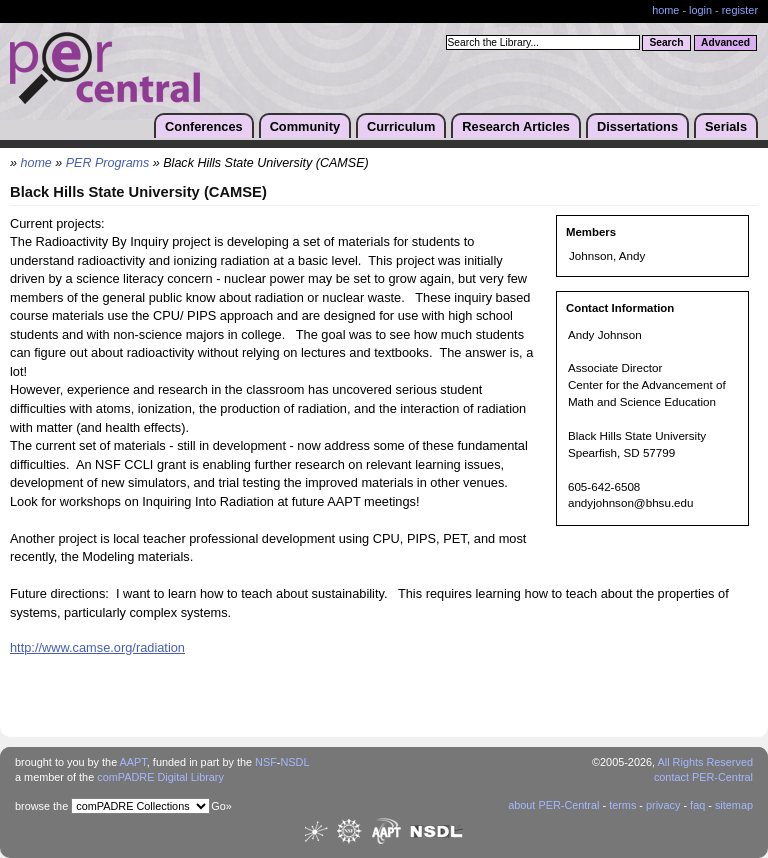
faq (697, 805)
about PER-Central (553, 805)
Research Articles (516, 126)
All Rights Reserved (706, 762)
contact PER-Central (703, 777)
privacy (663, 805)
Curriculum (401, 126)
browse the (41, 806)
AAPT (133, 762)
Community (305, 126)
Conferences (204, 126)
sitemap (734, 805)
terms (622, 805)
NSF (266, 762)
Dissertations (637, 126)
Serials (726, 126)
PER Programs (108, 163)
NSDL (294, 762)
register (740, 10)
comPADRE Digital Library (160, 777)
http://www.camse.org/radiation (97, 647)
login (700, 10)
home (665, 10)
